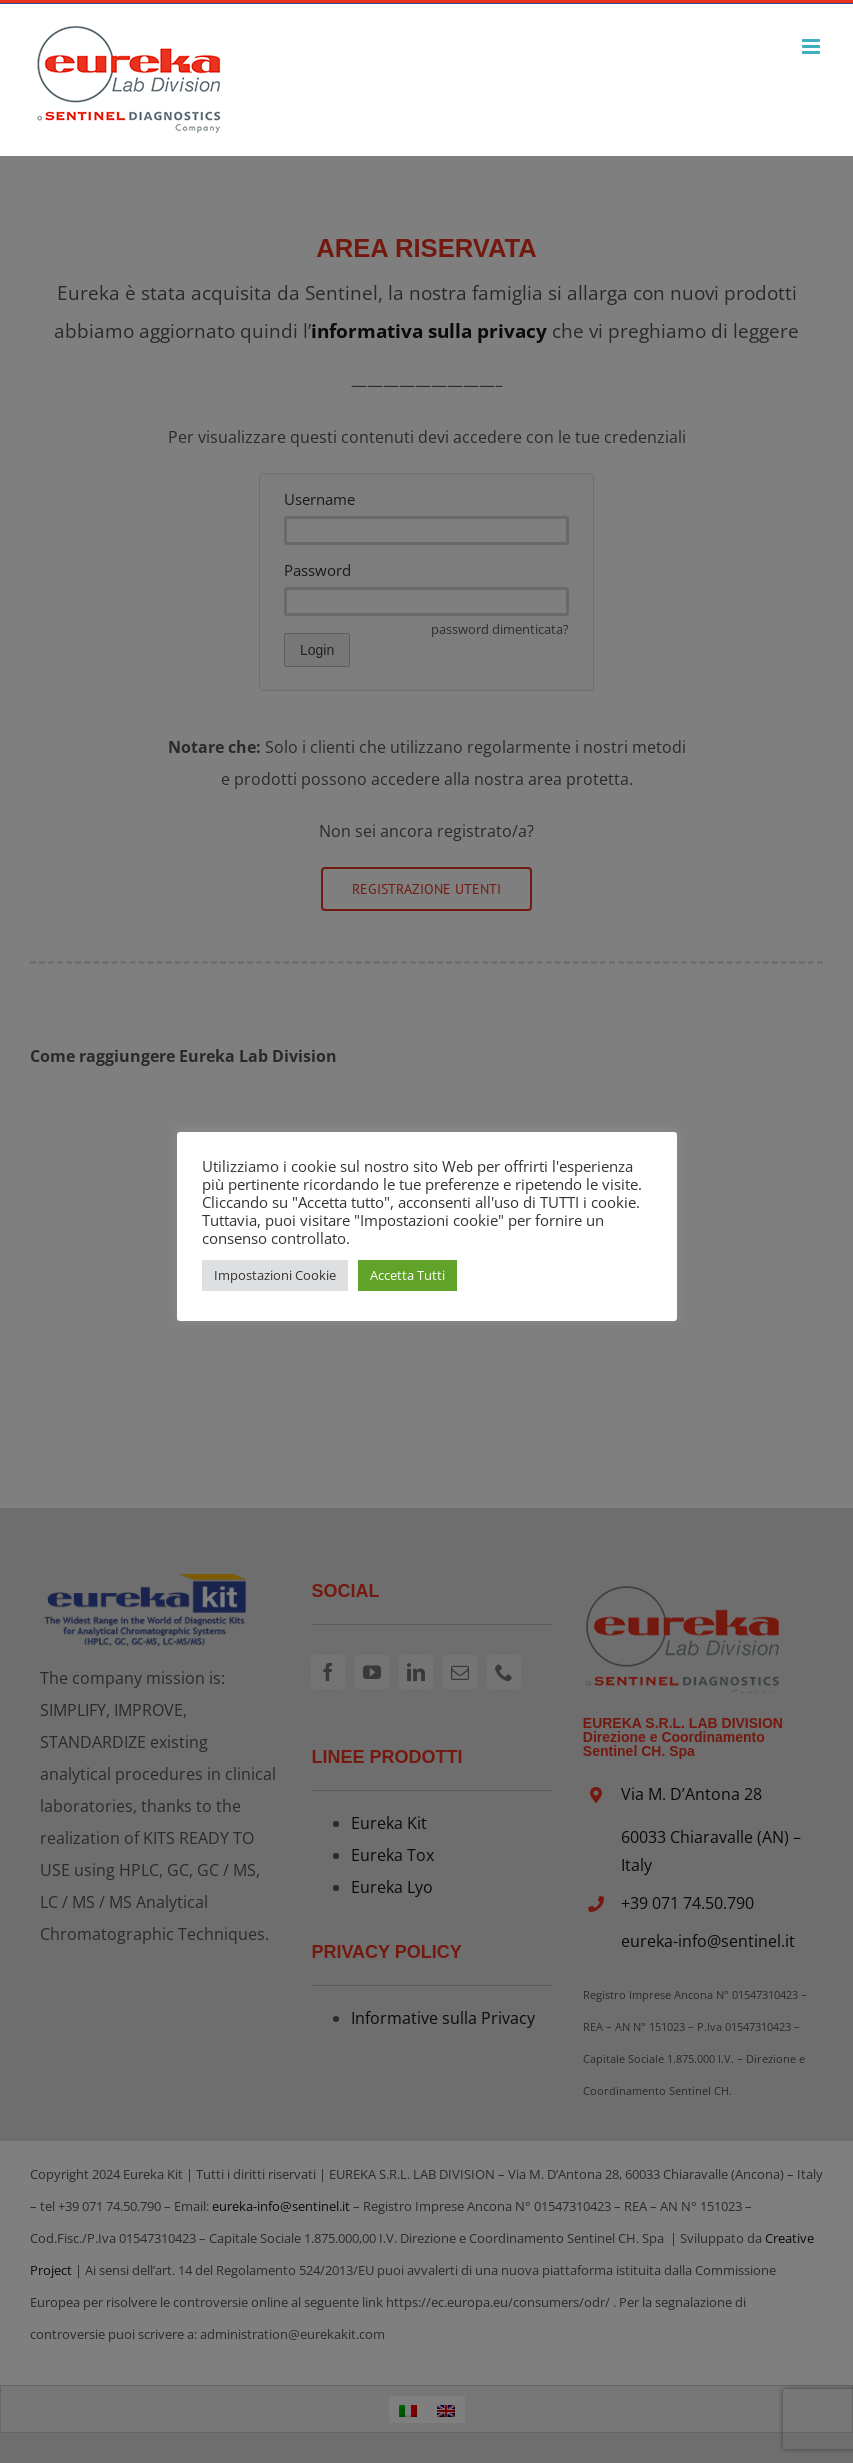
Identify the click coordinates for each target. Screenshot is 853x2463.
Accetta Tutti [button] (407, 1275)
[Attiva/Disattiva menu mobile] (812, 46)
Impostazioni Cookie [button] (275, 1275)
